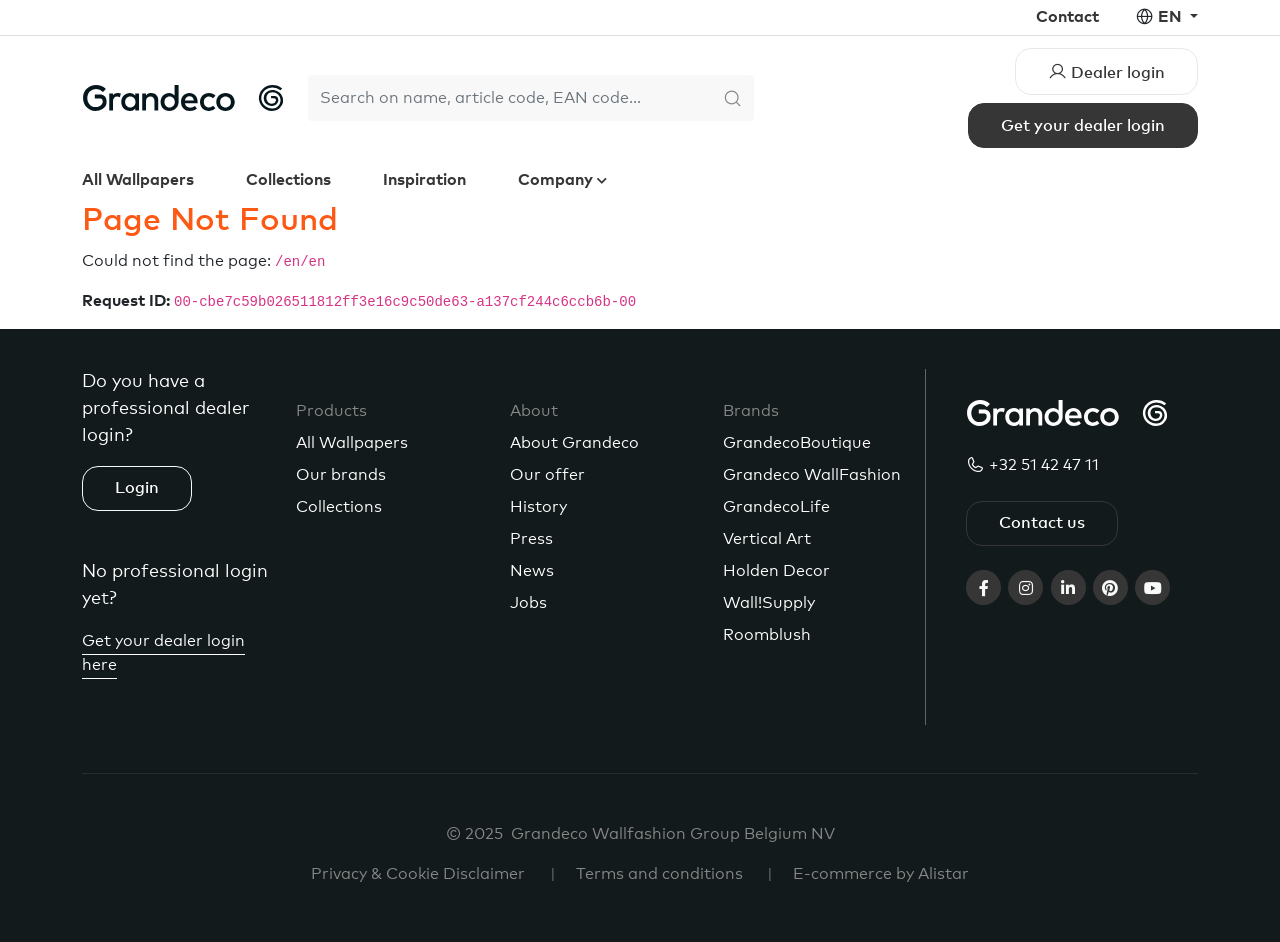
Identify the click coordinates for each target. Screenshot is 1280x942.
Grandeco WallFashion (812, 475)
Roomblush (767, 635)
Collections (288, 180)
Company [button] (557, 180)
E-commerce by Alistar (881, 874)
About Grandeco (574, 443)
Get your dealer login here (163, 653)
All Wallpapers (138, 180)
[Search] (510, 98)
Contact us (1042, 523)
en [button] (1172, 17)
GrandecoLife (776, 507)
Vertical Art (767, 539)
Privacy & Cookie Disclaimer (418, 874)
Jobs (528, 603)
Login (137, 488)
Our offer (547, 475)
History (538, 507)
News (532, 571)
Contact (1067, 17)
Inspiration (424, 180)
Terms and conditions (659, 874)
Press (531, 539)
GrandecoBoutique (797, 443)
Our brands (341, 475)
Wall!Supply (769, 603)
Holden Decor (776, 571)
